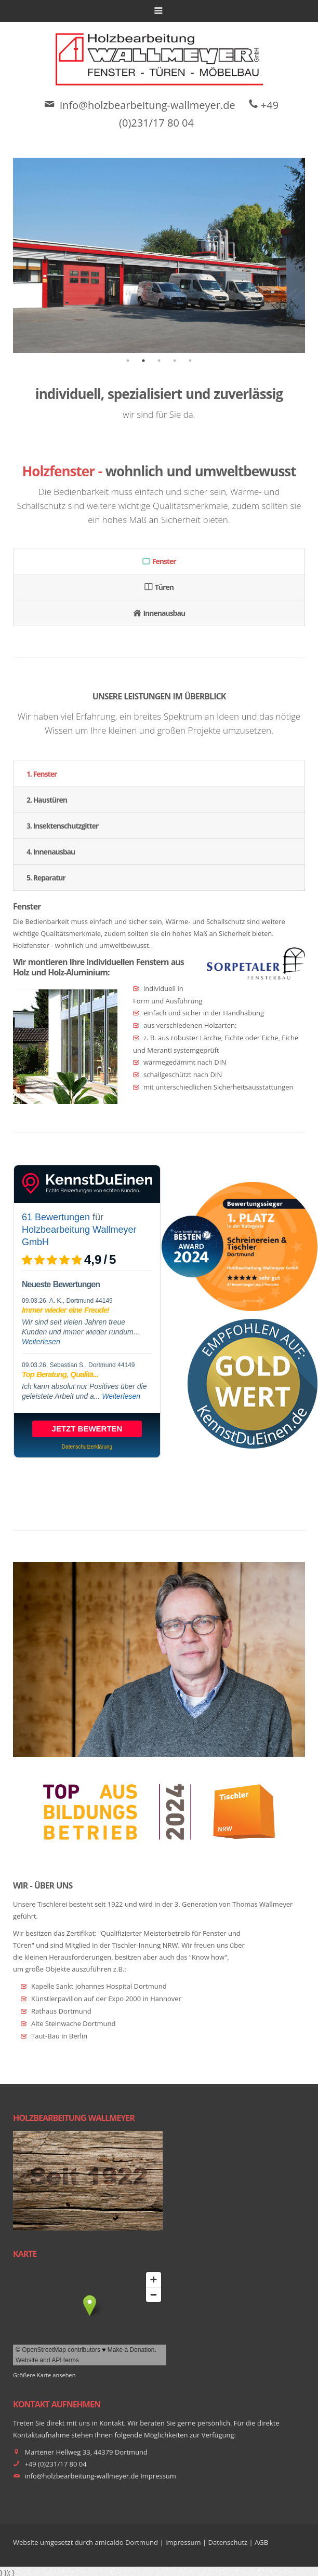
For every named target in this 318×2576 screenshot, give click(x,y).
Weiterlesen (41, 1342)
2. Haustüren (47, 800)
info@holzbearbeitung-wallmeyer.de (147, 105)
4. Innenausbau (51, 852)
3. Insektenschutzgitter (62, 826)
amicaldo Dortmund (127, 2542)
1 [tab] (128, 360)
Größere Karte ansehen (44, 2375)
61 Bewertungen (56, 1217)
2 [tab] (143, 360)
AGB (261, 2542)
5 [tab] (190, 360)
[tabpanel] (159, 255)
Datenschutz (227, 2542)
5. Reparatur (46, 878)
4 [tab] (174, 360)
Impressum (158, 2476)
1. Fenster (42, 774)
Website (25, 2542)
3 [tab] (159, 360)
